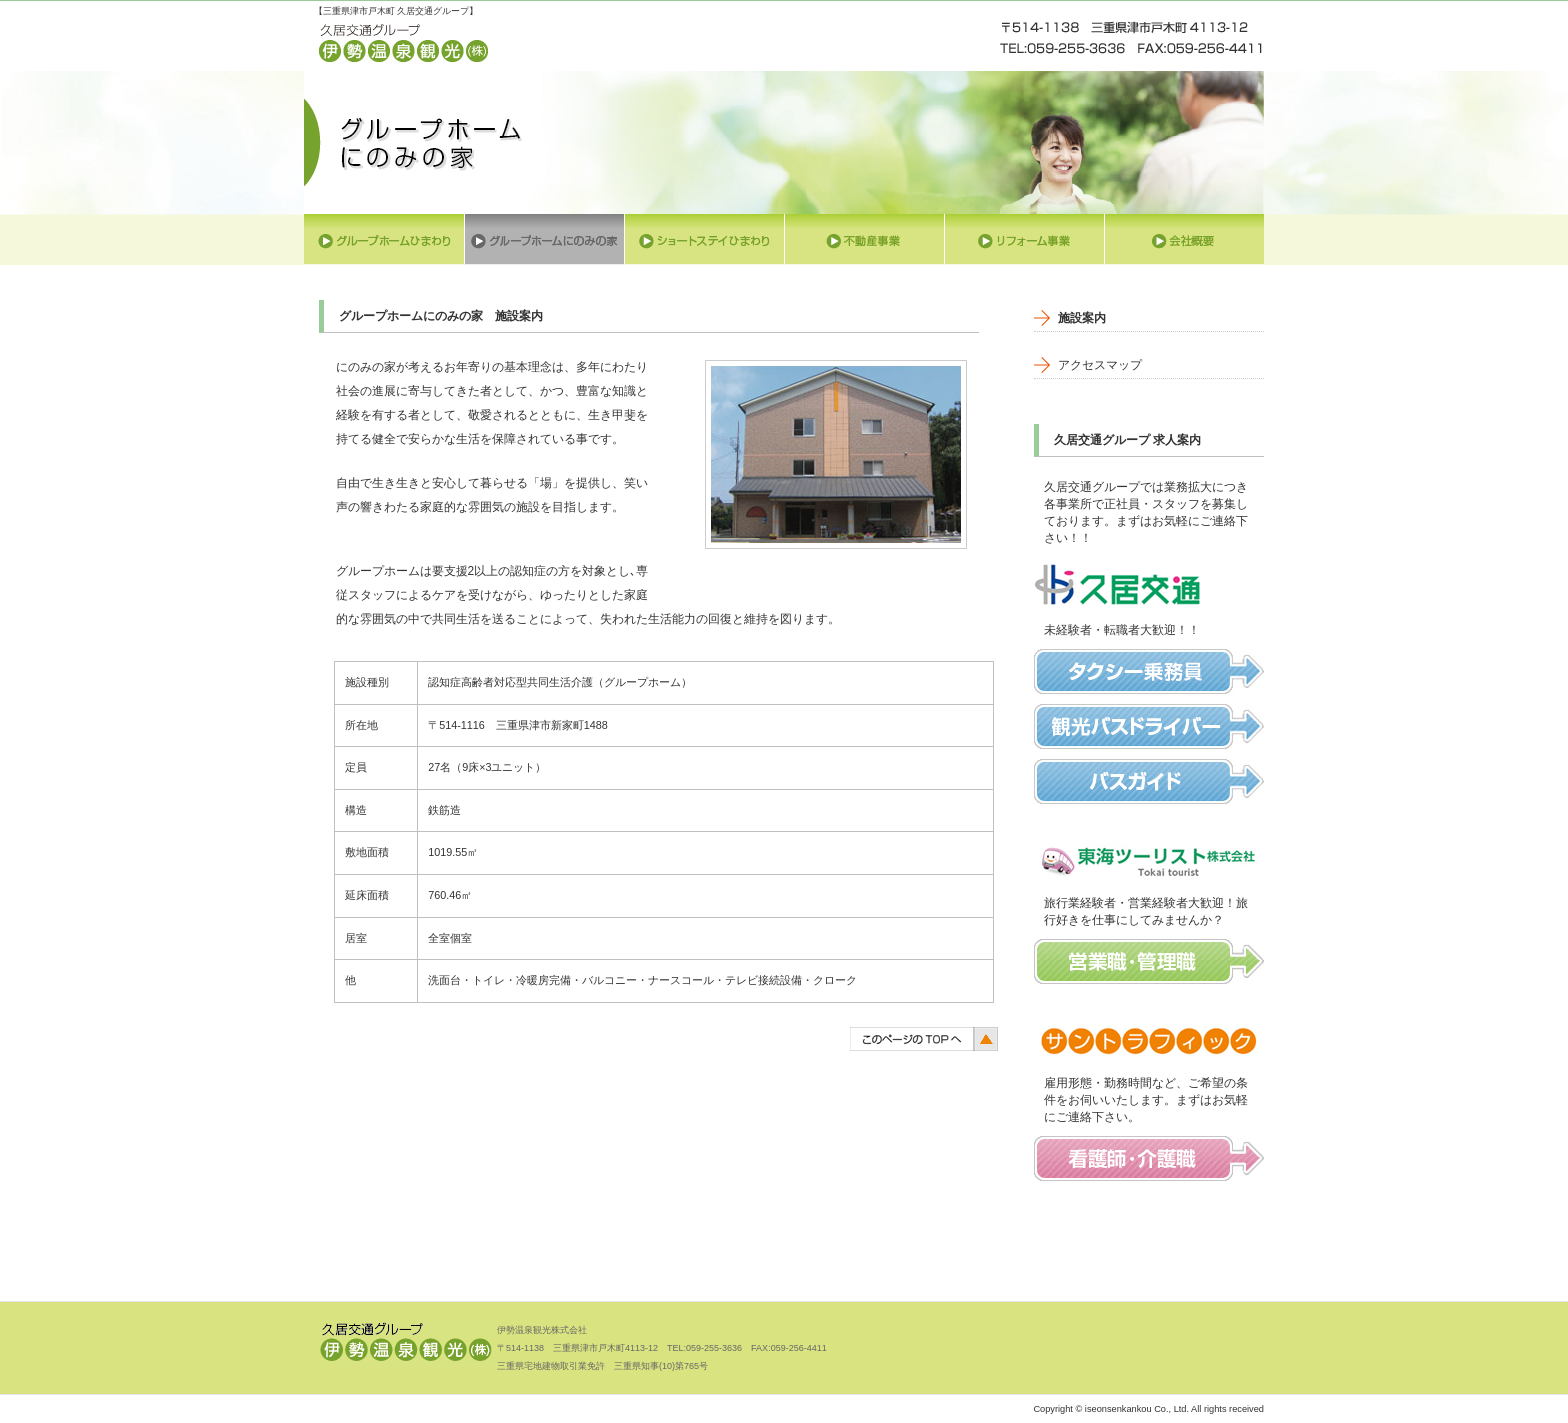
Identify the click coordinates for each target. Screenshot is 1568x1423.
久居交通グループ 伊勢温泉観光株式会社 (404, 46)
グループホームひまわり (384, 239)
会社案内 (1184, 239)
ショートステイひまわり (704, 239)
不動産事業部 (864, 239)
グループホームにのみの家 (544, 239)
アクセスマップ (1100, 365)
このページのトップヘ (924, 1038)
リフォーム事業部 (1024, 239)
